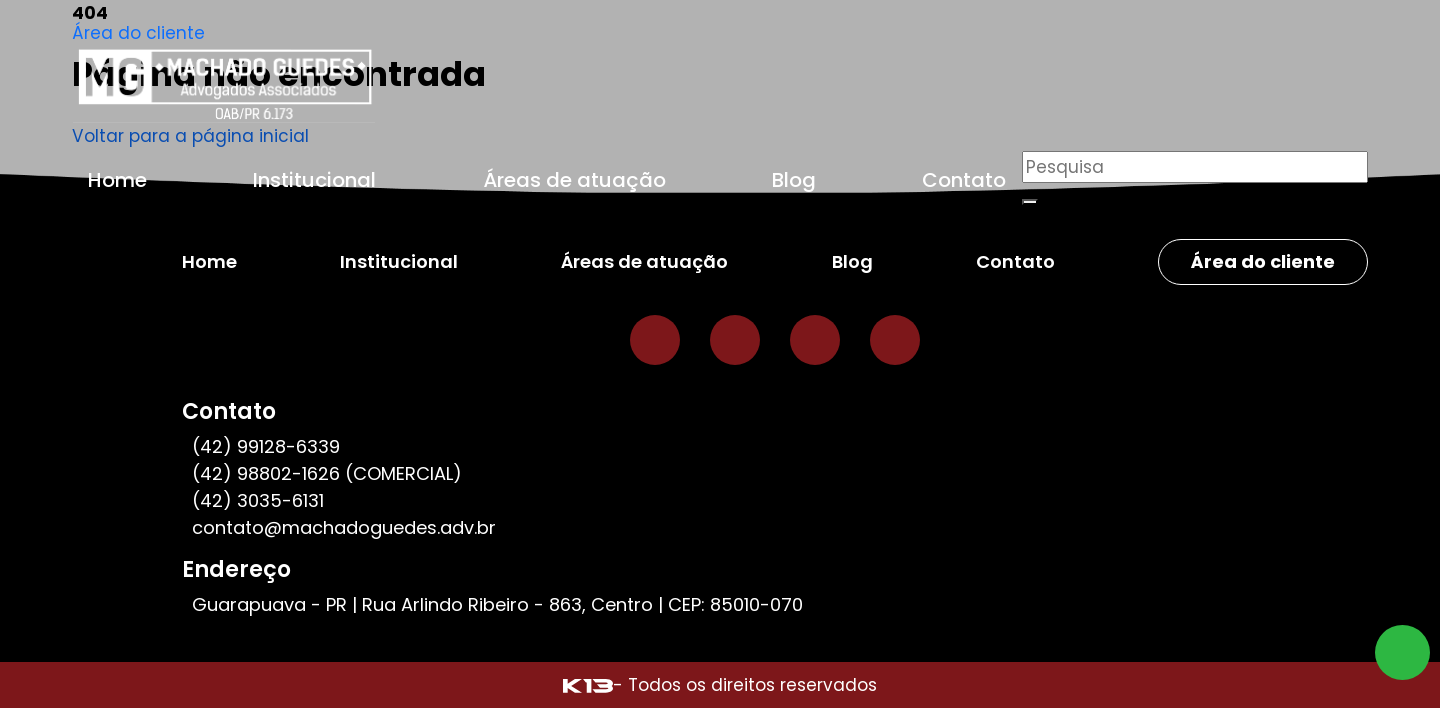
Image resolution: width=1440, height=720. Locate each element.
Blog (794, 180)
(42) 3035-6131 (258, 500)
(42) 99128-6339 (266, 446)
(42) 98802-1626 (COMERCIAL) (327, 473)
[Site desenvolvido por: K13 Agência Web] (588, 685)
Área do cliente (138, 33)
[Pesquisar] (1195, 167)
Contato (964, 180)
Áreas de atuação (574, 180)
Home (117, 180)
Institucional (314, 180)
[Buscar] (1030, 202)
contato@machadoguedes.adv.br (344, 527)
